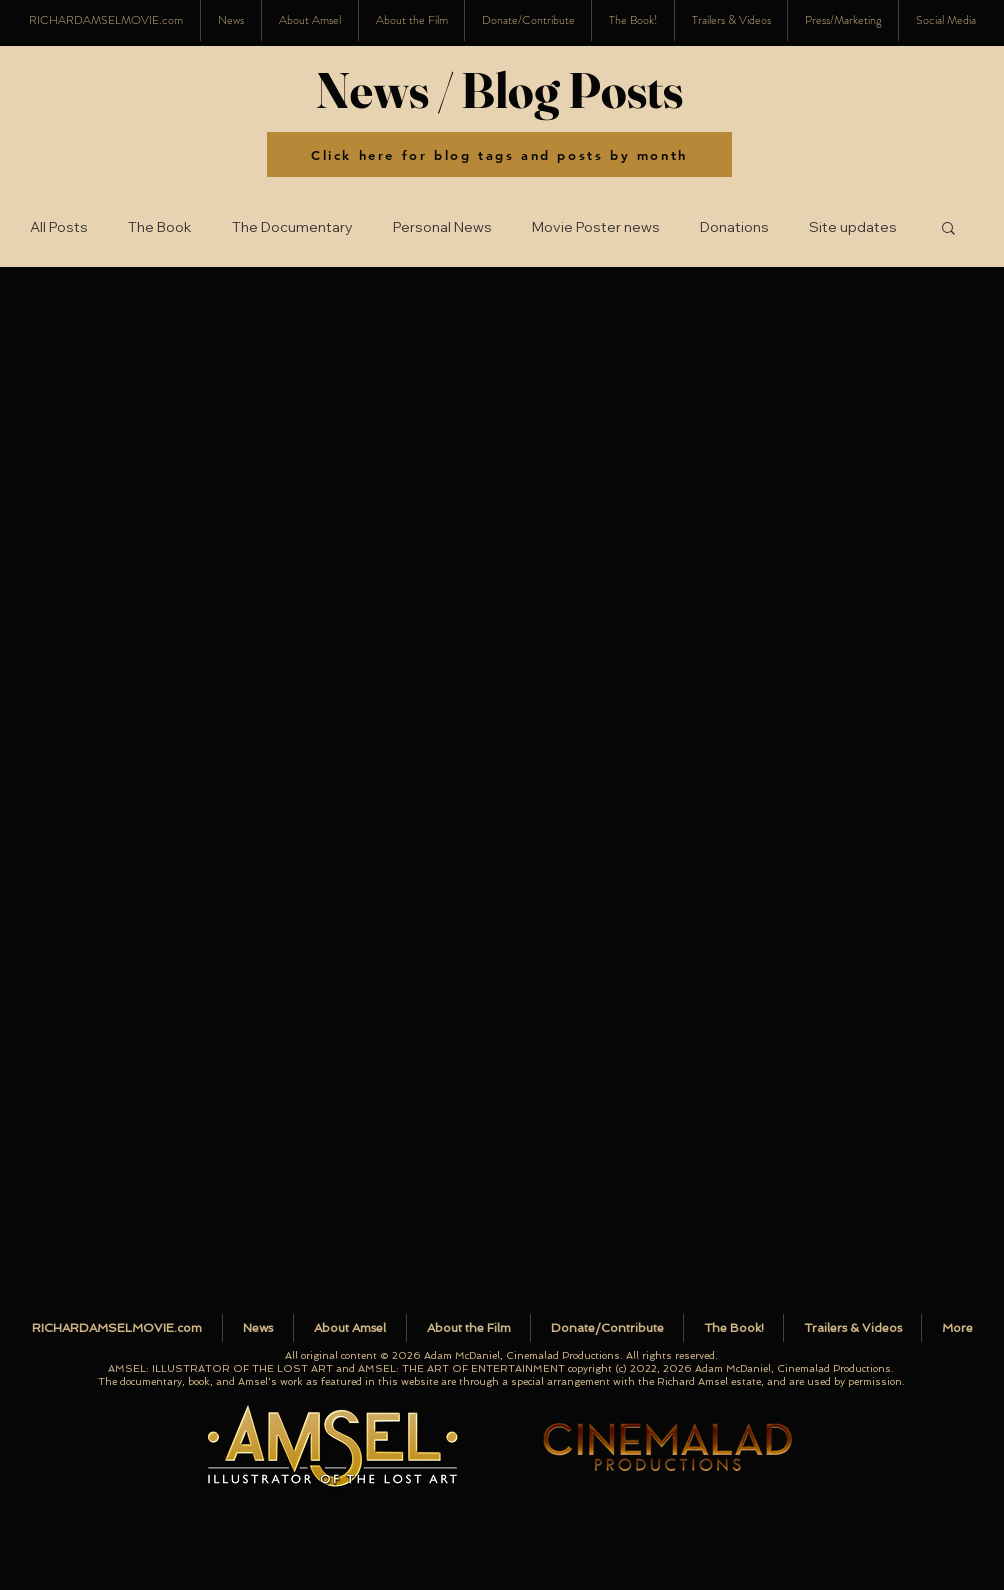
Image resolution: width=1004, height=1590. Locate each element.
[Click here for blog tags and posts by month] (499, 154)
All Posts (59, 227)
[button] (945, 20)
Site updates (853, 227)
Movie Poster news (596, 227)
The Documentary (292, 227)
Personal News (442, 227)
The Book (160, 227)
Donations (734, 227)
